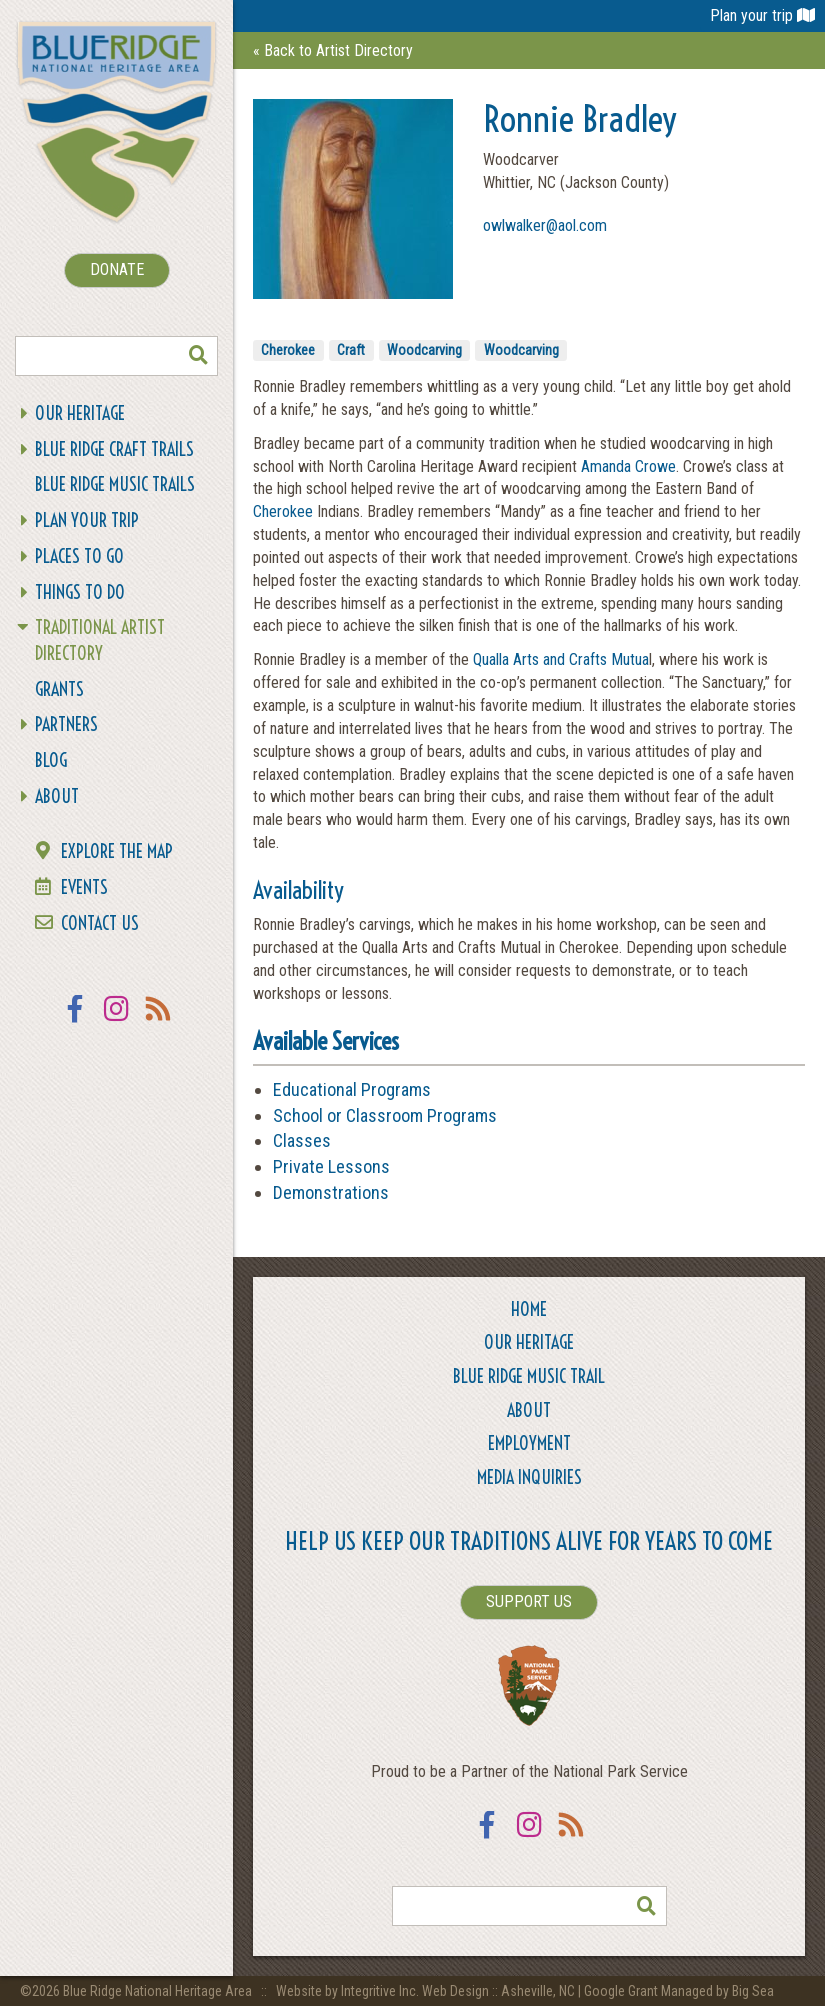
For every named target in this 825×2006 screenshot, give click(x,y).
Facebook (75, 1021)
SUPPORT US (529, 1601)
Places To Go (79, 556)
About (57, 796)
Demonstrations (331, 1192)
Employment (529, 1443)
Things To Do (80, 592)
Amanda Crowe (628, 466)
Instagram (117, 1021)
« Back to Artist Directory (333, 50)
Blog (51, 760)
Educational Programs (352, 1089)
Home (529, 1309)
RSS (159, 1021)
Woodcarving (424, 350)
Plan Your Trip (87, 520)
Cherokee (288, 350)
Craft (351, 350)
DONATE (117, 269)
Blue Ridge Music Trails (115, 484)
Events (84, 887)
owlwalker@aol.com (545, 225)
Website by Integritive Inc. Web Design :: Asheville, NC (427, 1991)
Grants (59, 689)
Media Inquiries (529, 1477)
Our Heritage (80, 413)
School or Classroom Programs (385, 1115)
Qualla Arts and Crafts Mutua (561, 659)
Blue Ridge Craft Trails (114, 449)
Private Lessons (331, 1166)
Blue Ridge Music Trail (529, 1376)
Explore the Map (117, 851)
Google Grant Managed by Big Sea (679, 1991)
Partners (66, 724)
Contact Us (100, 923)
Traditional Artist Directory (100, 640)
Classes (302, 1140)
